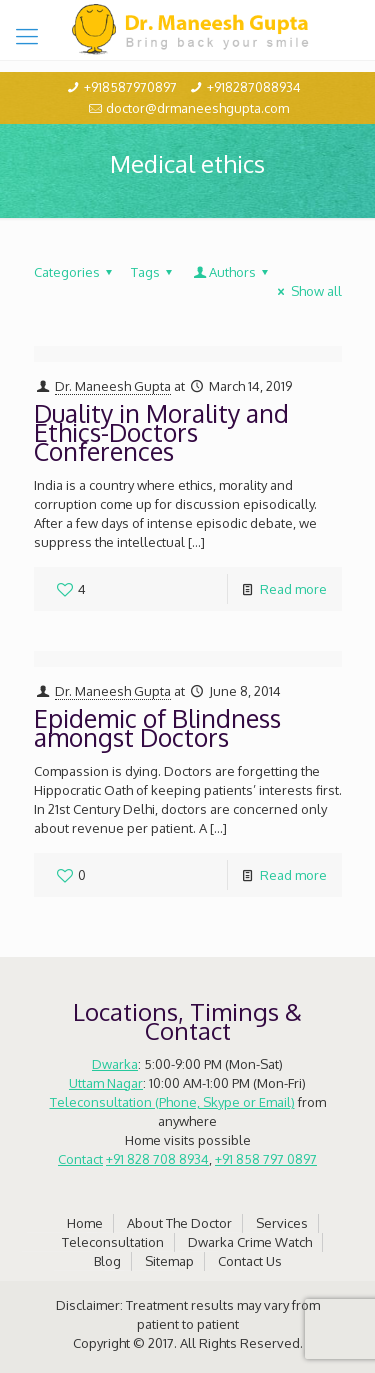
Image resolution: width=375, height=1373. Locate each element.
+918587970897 (130, 87)
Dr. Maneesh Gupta (113, 386)
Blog (107, 1261)
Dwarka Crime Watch (250, 1242)
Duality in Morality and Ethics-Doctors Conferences (161, 432)
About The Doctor (179, 1223)
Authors (232, 272)
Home (85, 1223)
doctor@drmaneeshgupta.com (197, 108)
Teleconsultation (113, 1242)
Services (282, 1223)
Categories (76, 272)
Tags (154, 272)
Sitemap (169, 1261)
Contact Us (250, 1261)
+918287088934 (254, 87)
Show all (306, 291)
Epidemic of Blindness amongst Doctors (157, 727)
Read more (293, 589)
